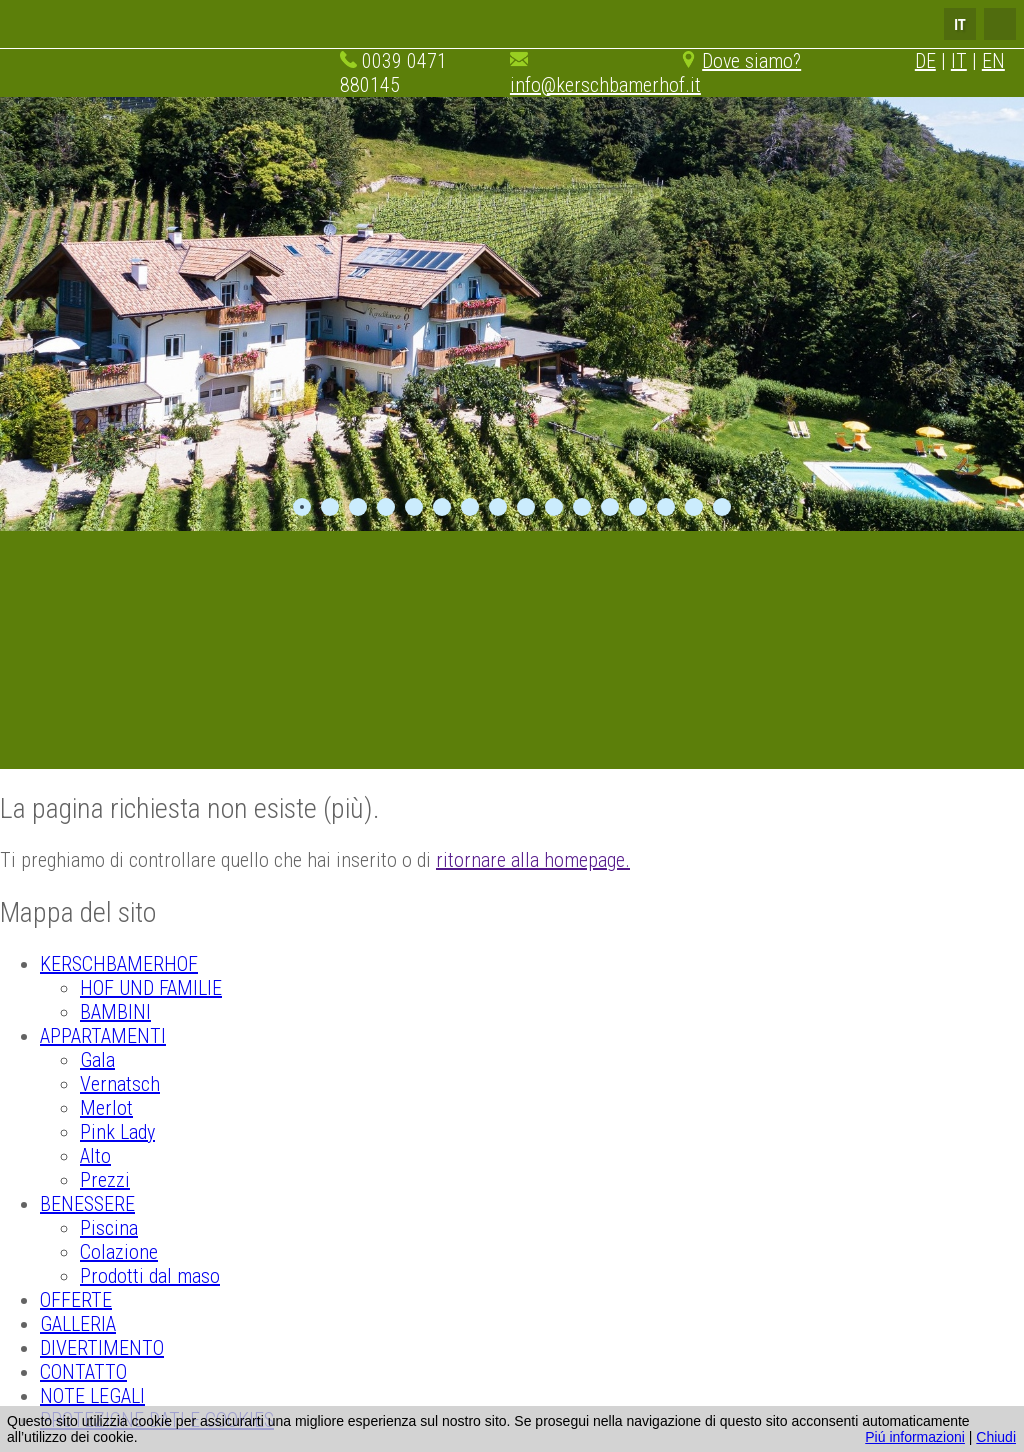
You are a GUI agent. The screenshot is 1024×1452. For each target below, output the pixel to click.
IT (959, 61)
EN (993, 61)
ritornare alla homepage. (533, 860)
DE (925, 61)
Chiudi (996, 1437)
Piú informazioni (915, 1437)
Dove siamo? (751, 61)
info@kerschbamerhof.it (605, 85)
